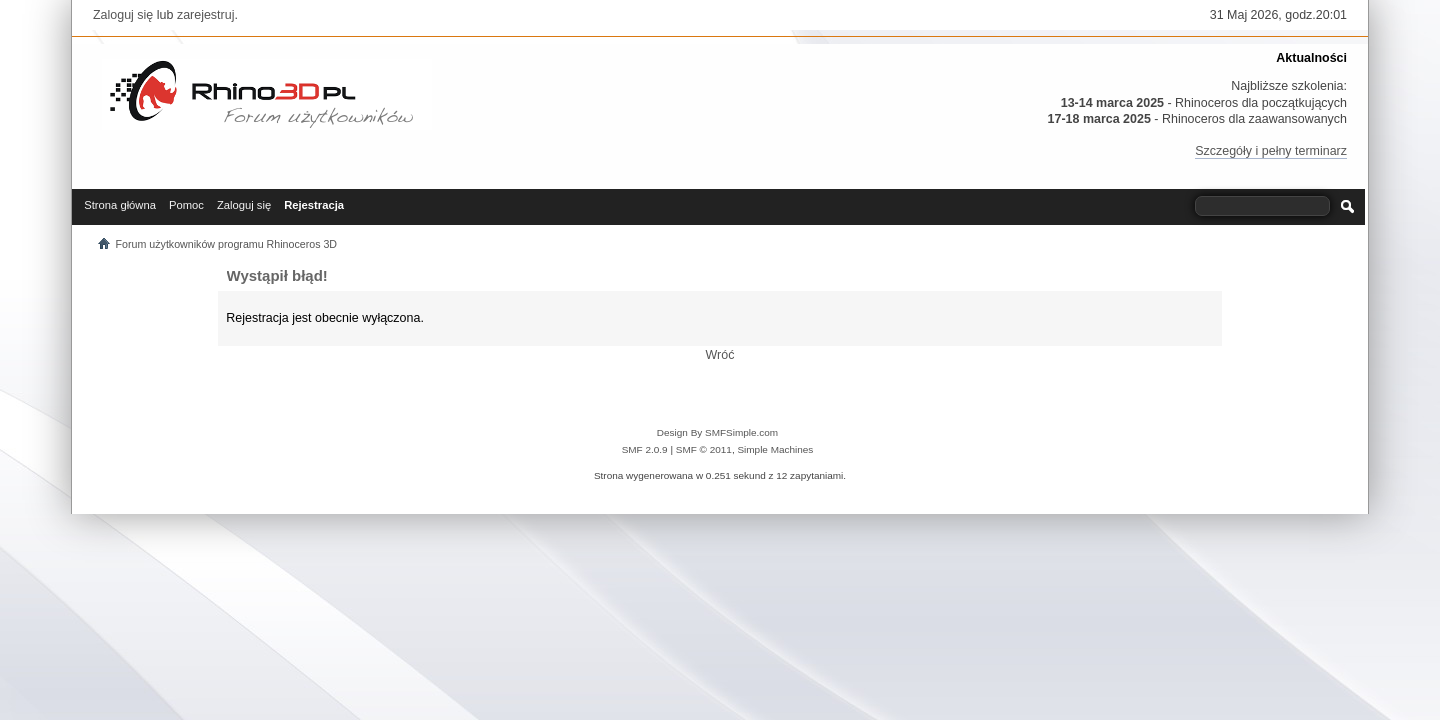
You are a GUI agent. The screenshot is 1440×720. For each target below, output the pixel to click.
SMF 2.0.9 (645, 449)
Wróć (720, 355)
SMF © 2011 (704, 449)
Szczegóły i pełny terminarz (1271, 151)
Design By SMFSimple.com (717, 432)
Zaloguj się (123, 15)
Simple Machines (775, 449)
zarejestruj (206, 15)
